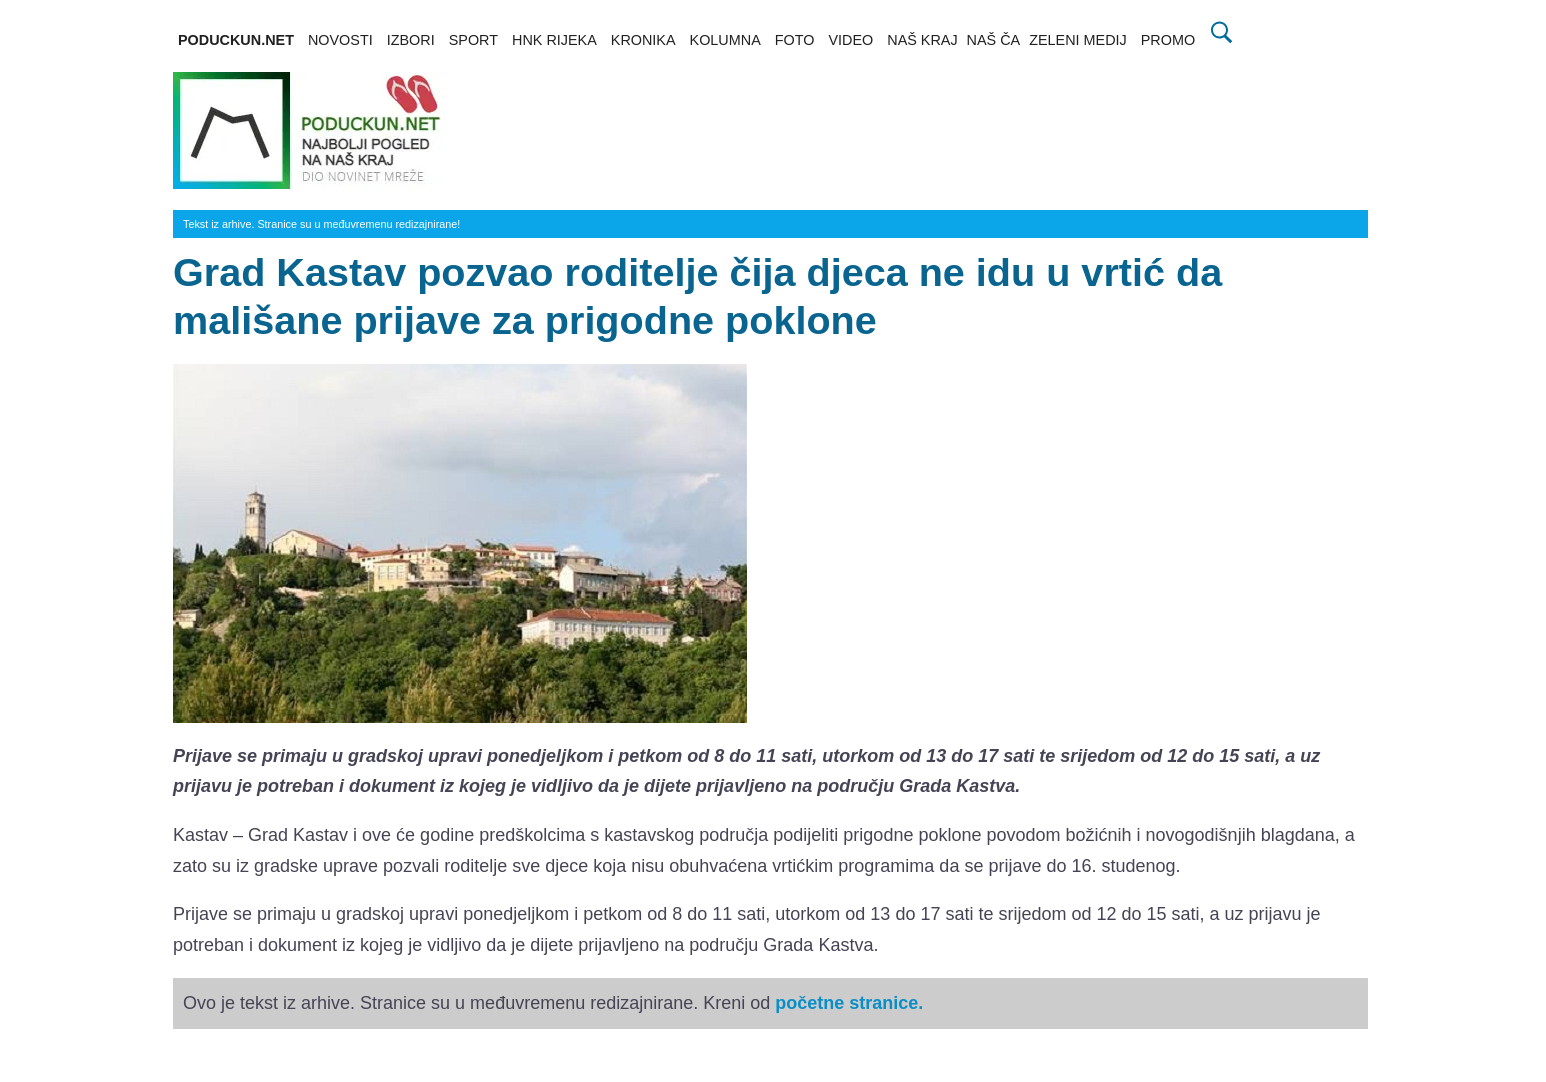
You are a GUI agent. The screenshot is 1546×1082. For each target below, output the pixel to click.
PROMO (1168, 40)
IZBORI (411, 40)
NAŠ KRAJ (922, 40)
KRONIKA (643, 40)
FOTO (795, 40)
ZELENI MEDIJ (1078, 40)
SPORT (473, 40)
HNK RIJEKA (554, 40)
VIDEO (850, 40)
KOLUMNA (725, 40)
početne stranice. (849, 1003)
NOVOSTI (340, 40)
